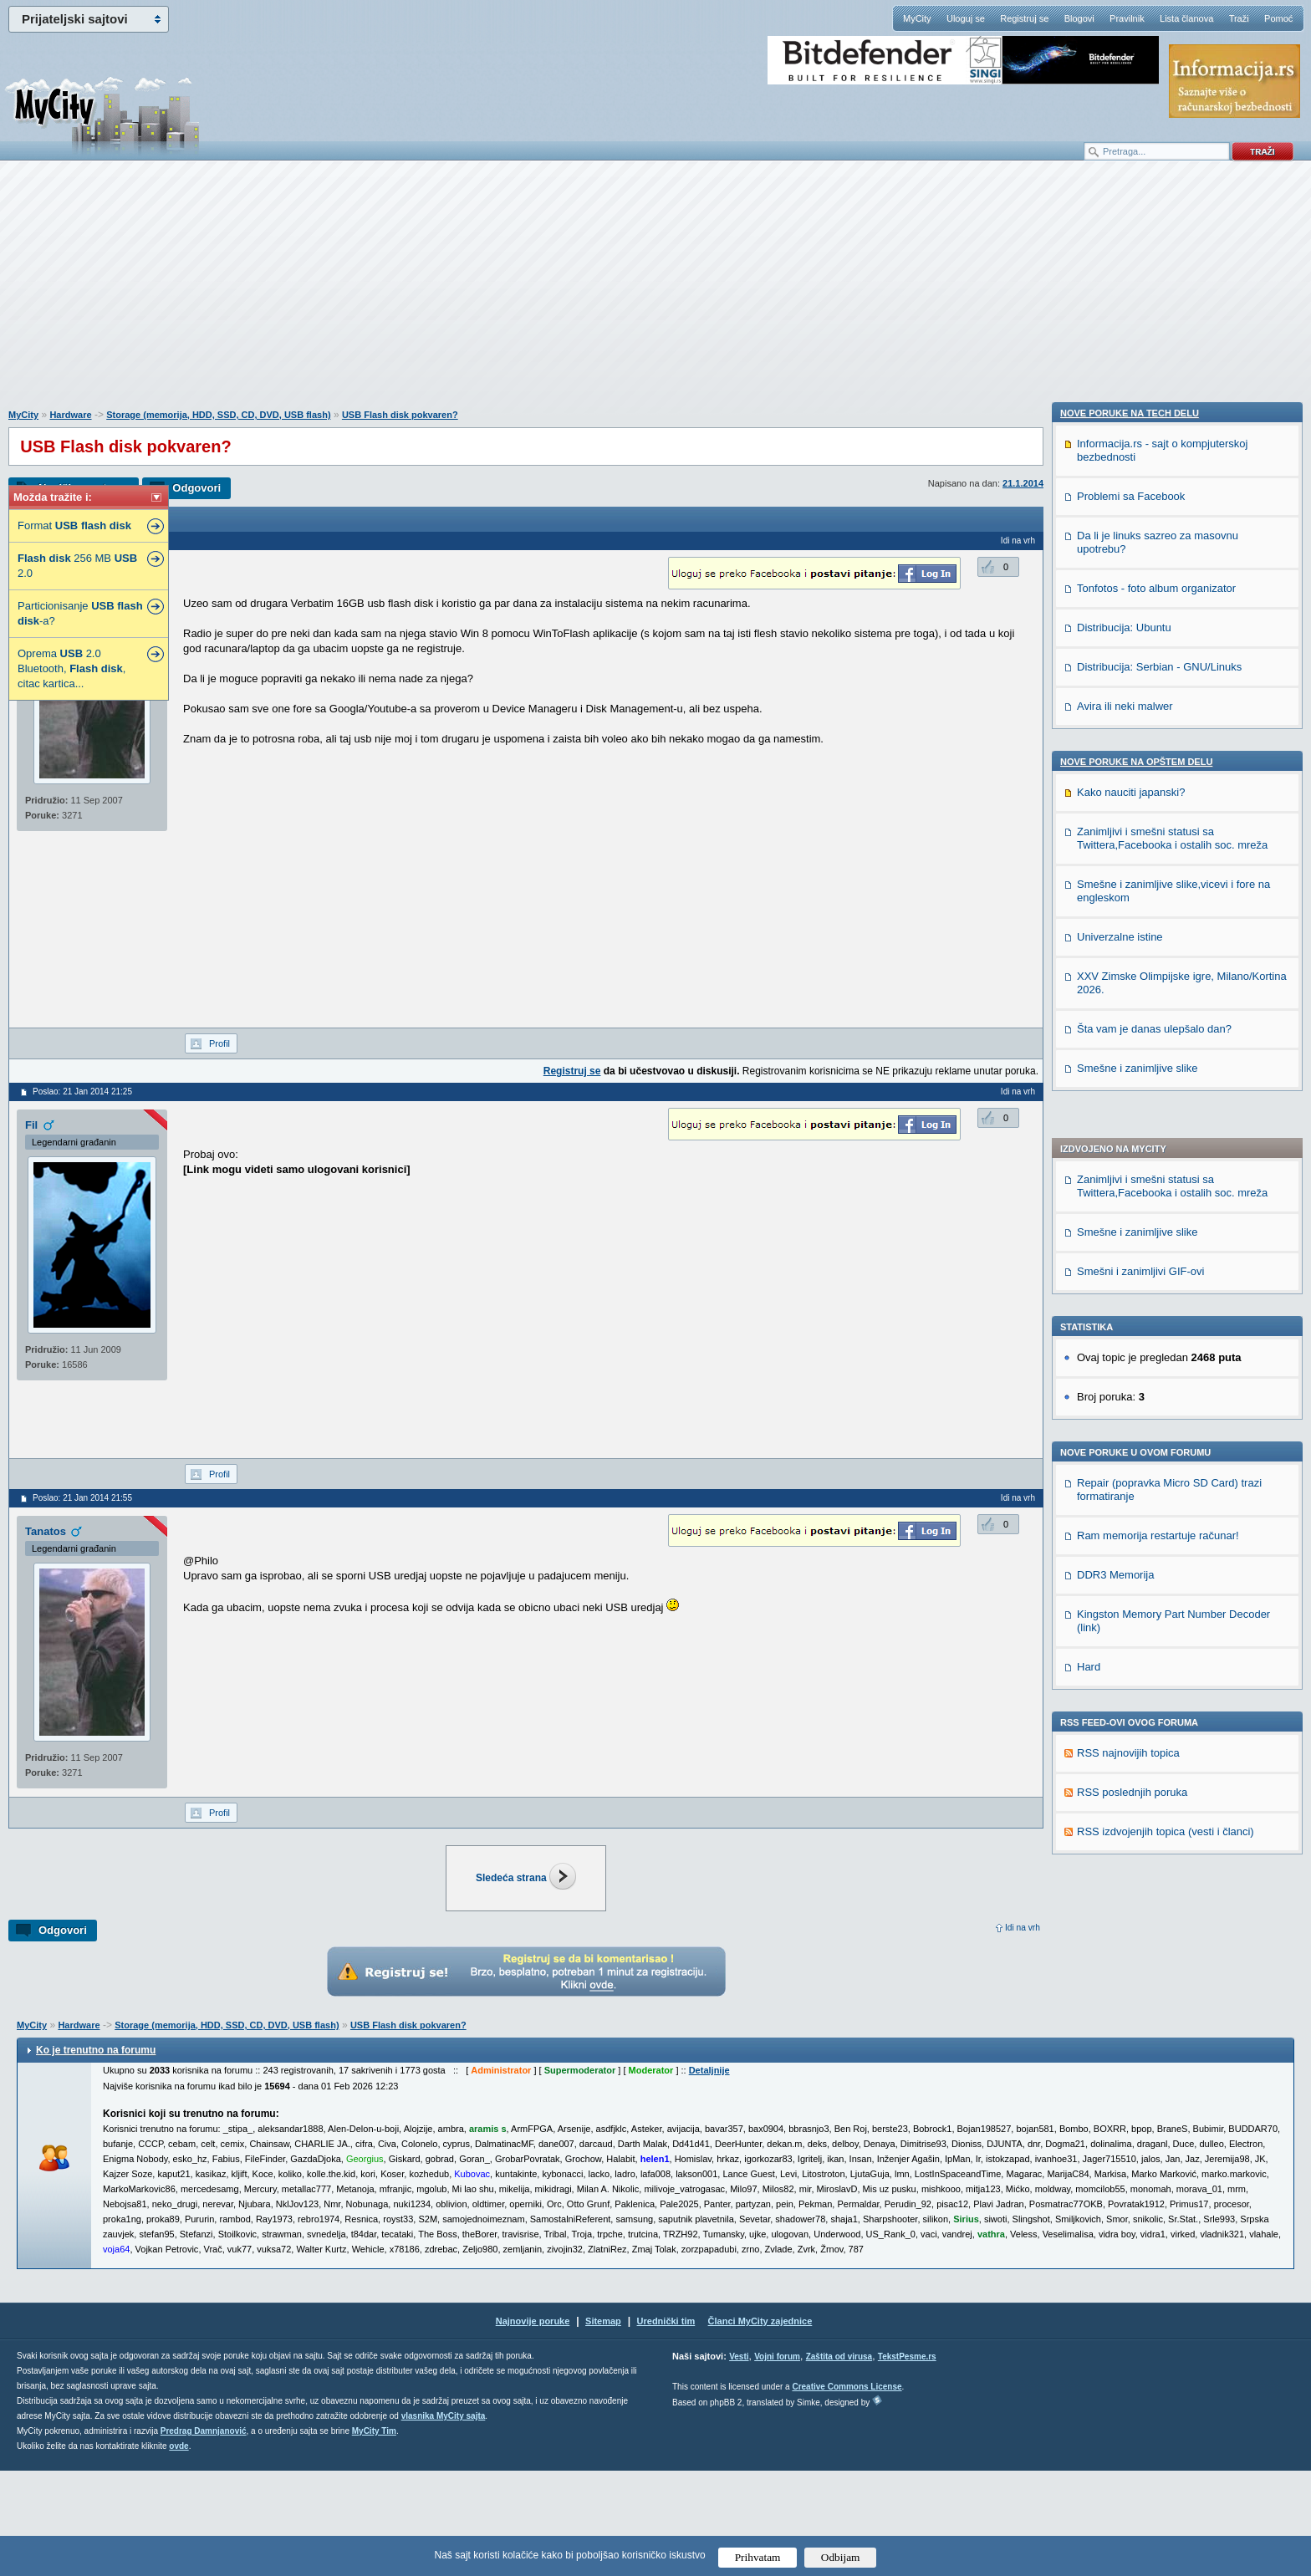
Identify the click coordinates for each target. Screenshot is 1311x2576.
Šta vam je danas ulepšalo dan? (1154, 2022)
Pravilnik (1127, 18)
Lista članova (1186, 18)
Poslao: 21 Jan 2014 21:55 (82, 1497)
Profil (219, 1043)
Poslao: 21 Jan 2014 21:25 (82, 1091)
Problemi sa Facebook (1131, 1489)
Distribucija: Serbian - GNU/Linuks (1159, 1660)
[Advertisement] (655, 293)
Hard (1088, 1186)
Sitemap (603, 2426)
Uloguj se (965, 18)
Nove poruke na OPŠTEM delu (1136, 1755)
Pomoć (1278, 18)
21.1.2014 (1022, 483)
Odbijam (840, 2557)
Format (74, 525)
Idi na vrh (1022, 1927)
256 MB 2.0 (77, 565)
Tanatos (45, 1531)
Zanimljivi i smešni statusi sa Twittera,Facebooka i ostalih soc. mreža (1172, 705)
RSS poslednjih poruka (1132, 1311)
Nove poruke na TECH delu (1129, 1406)
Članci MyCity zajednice (760, 2426)
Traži (1239, 18)
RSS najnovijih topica (1128, 1272)
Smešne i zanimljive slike (1137, 751)
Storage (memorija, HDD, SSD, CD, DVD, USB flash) (218, 415)
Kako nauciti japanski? (1131, 1785)
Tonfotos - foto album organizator (1156, 1581)
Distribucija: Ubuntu (1124, 1620)
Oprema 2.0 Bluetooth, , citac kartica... (71, 668)
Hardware (70, 415)
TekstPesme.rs (907, 2461)
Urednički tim (666, 2426)
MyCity (917, 18)
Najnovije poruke (533, 2426)
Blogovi (1079, 18)
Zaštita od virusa (839, 2461)
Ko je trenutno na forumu (96, 2155)
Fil (31, 1125)
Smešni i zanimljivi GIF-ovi (1140, 790)
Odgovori (196, 488)
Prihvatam (758, 2557)
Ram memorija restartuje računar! (1158, 1054)
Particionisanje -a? (80, 613)
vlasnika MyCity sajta (443, 2521)
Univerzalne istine (1120, 1930)
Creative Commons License (846, 2492)
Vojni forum (777, 2461)
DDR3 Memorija (1115, 1094)
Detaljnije (709, 2175)
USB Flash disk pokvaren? (400, 415)
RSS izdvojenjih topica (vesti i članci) (1165, 1350)
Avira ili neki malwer (1125, 1699)
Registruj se (1024, 18)
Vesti (738, 2461)
